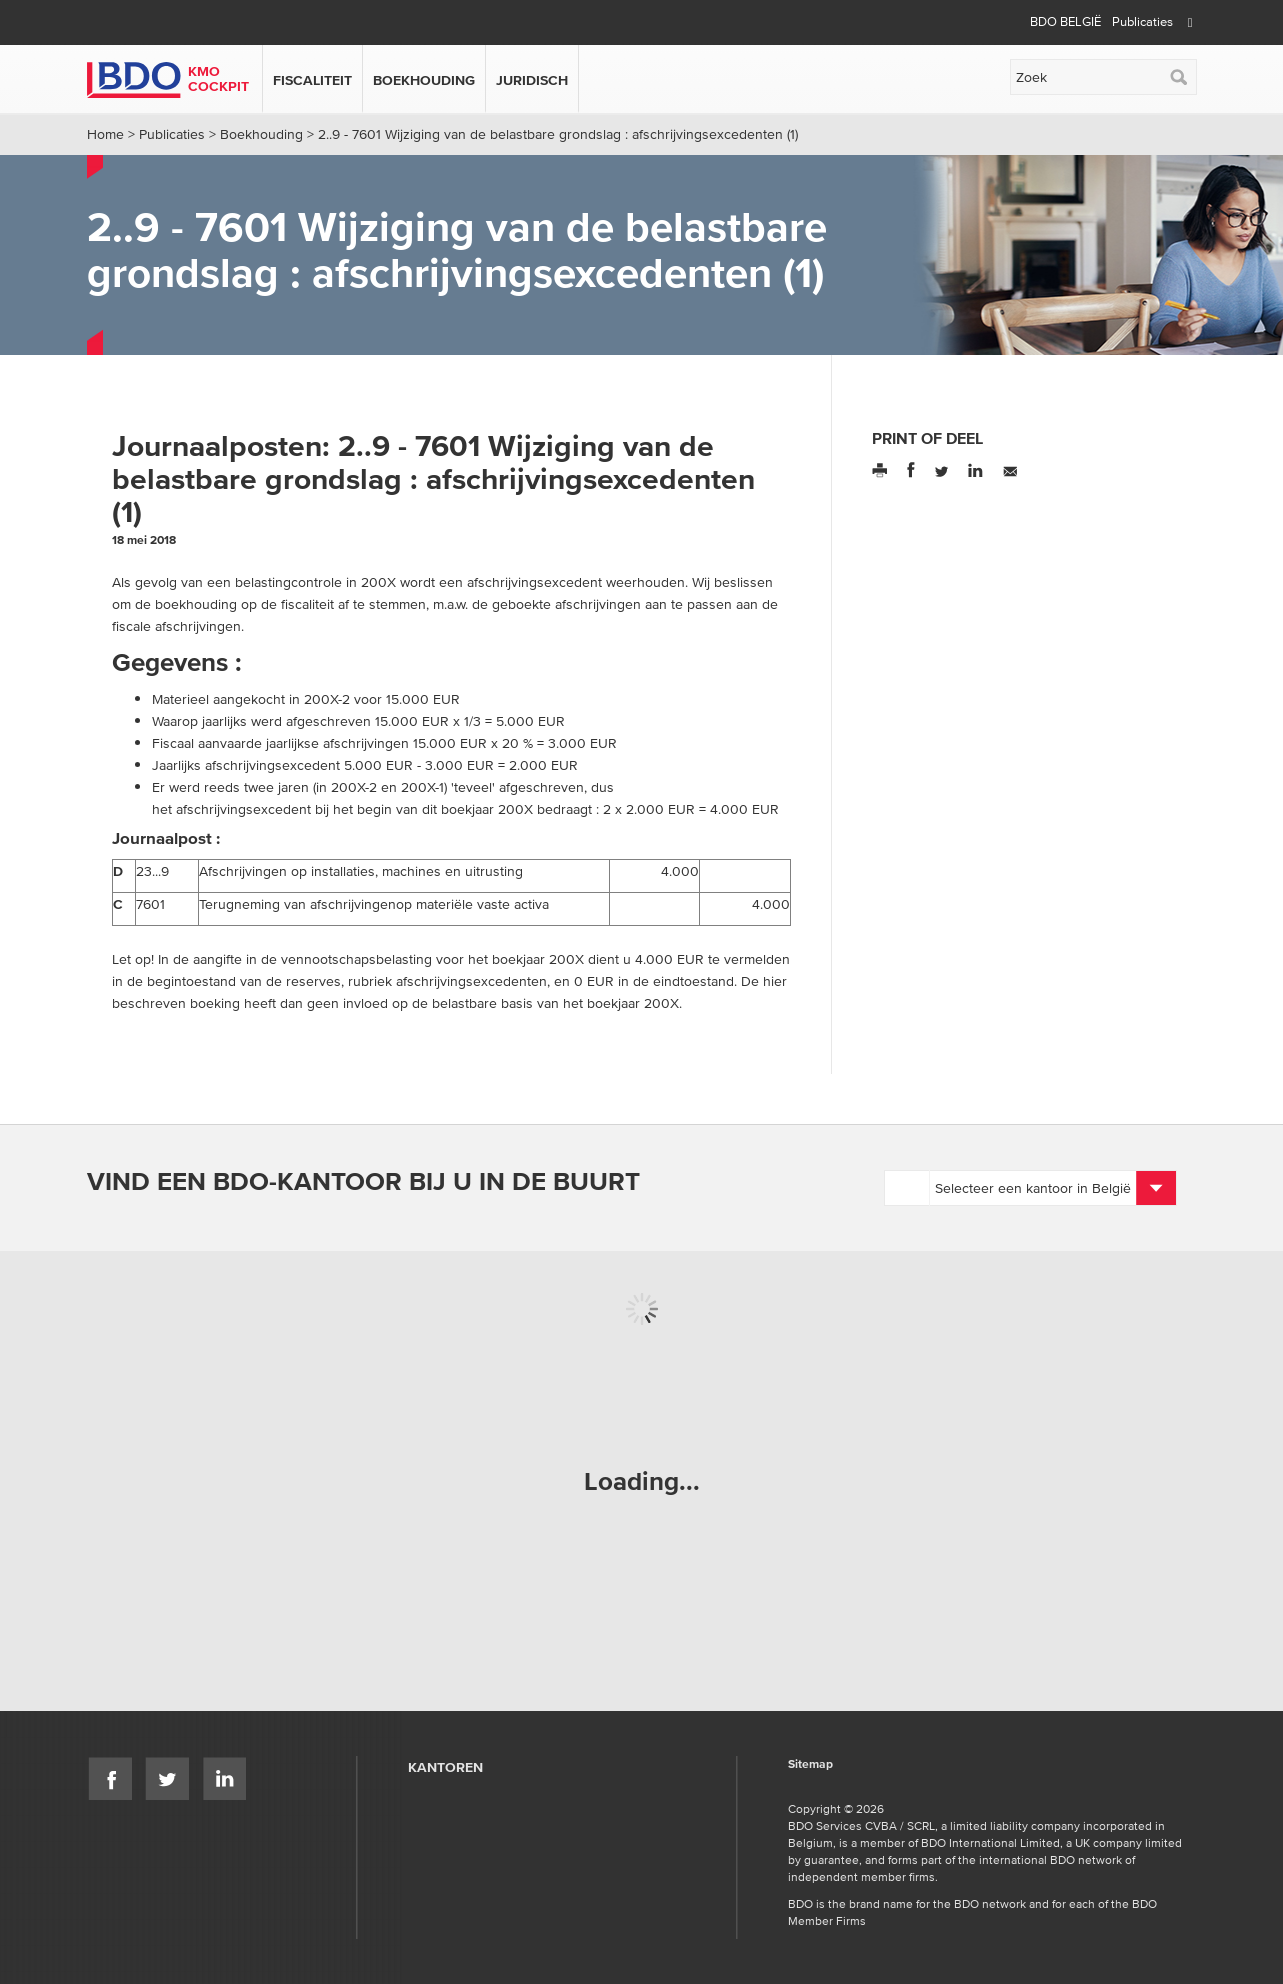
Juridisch (532, 80)
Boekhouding (424, 80)
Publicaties (1142, 21)
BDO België (1065, 21)
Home (105, 134)
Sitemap (810, 1764)
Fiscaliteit (312, 80)
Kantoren (445, 1767)
